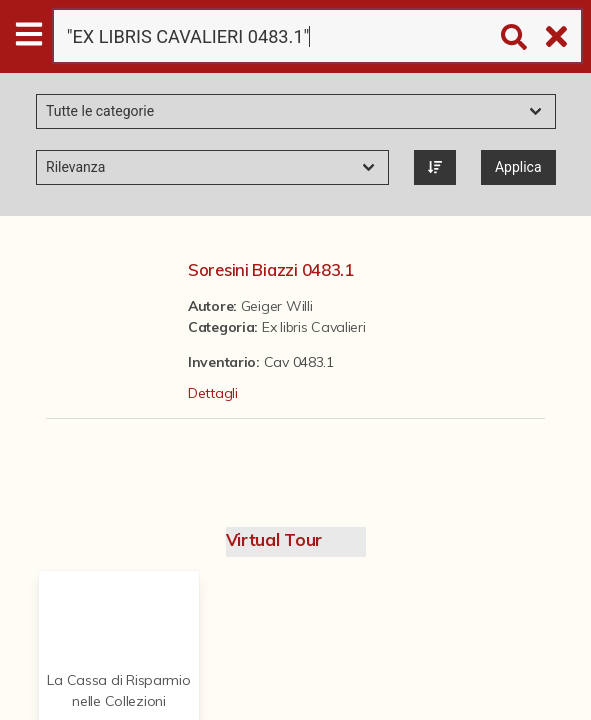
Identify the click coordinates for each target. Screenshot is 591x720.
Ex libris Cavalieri (314, 327)
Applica (518, 167)
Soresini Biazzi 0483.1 (271, 269)
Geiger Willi (277, 306)
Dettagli (213, 393)
